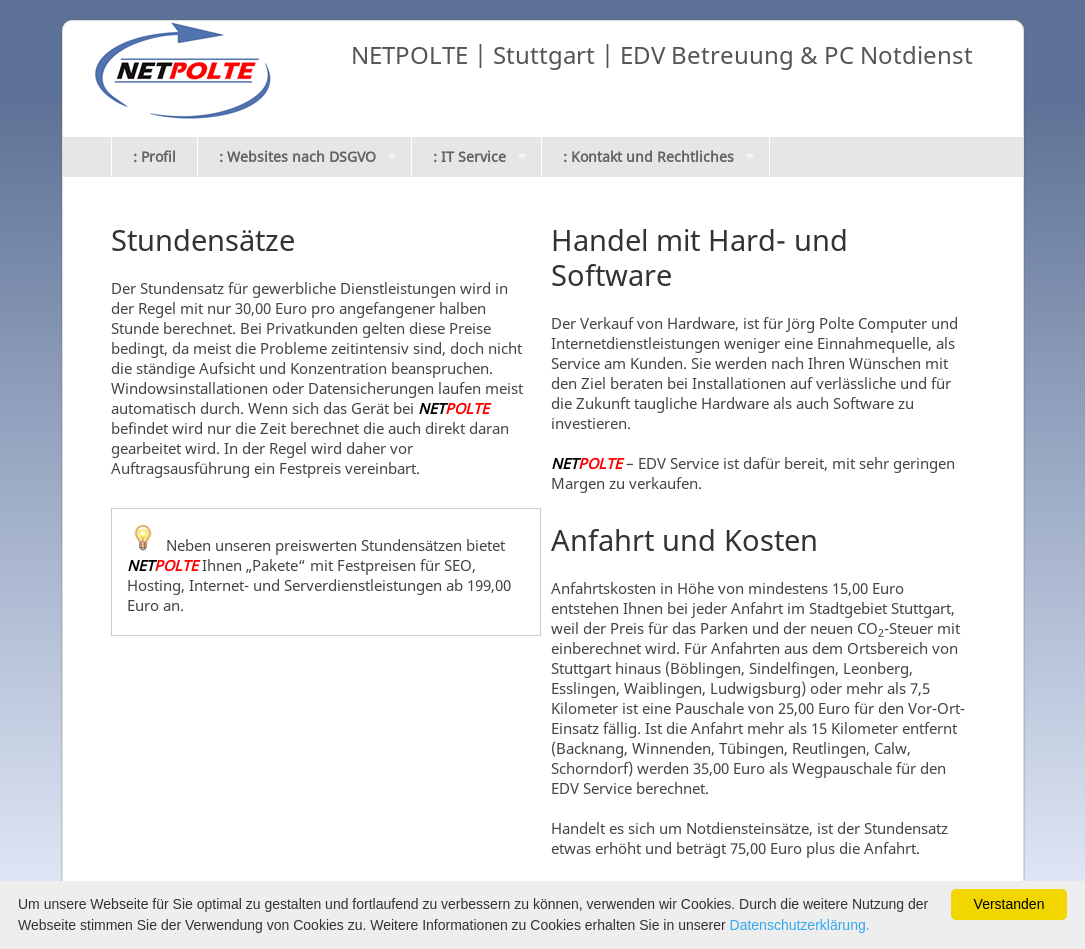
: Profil (154, 156)
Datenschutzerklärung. (800, 925)
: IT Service (469, 156)
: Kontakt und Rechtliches (648, 156)
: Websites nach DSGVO (297, 156)
